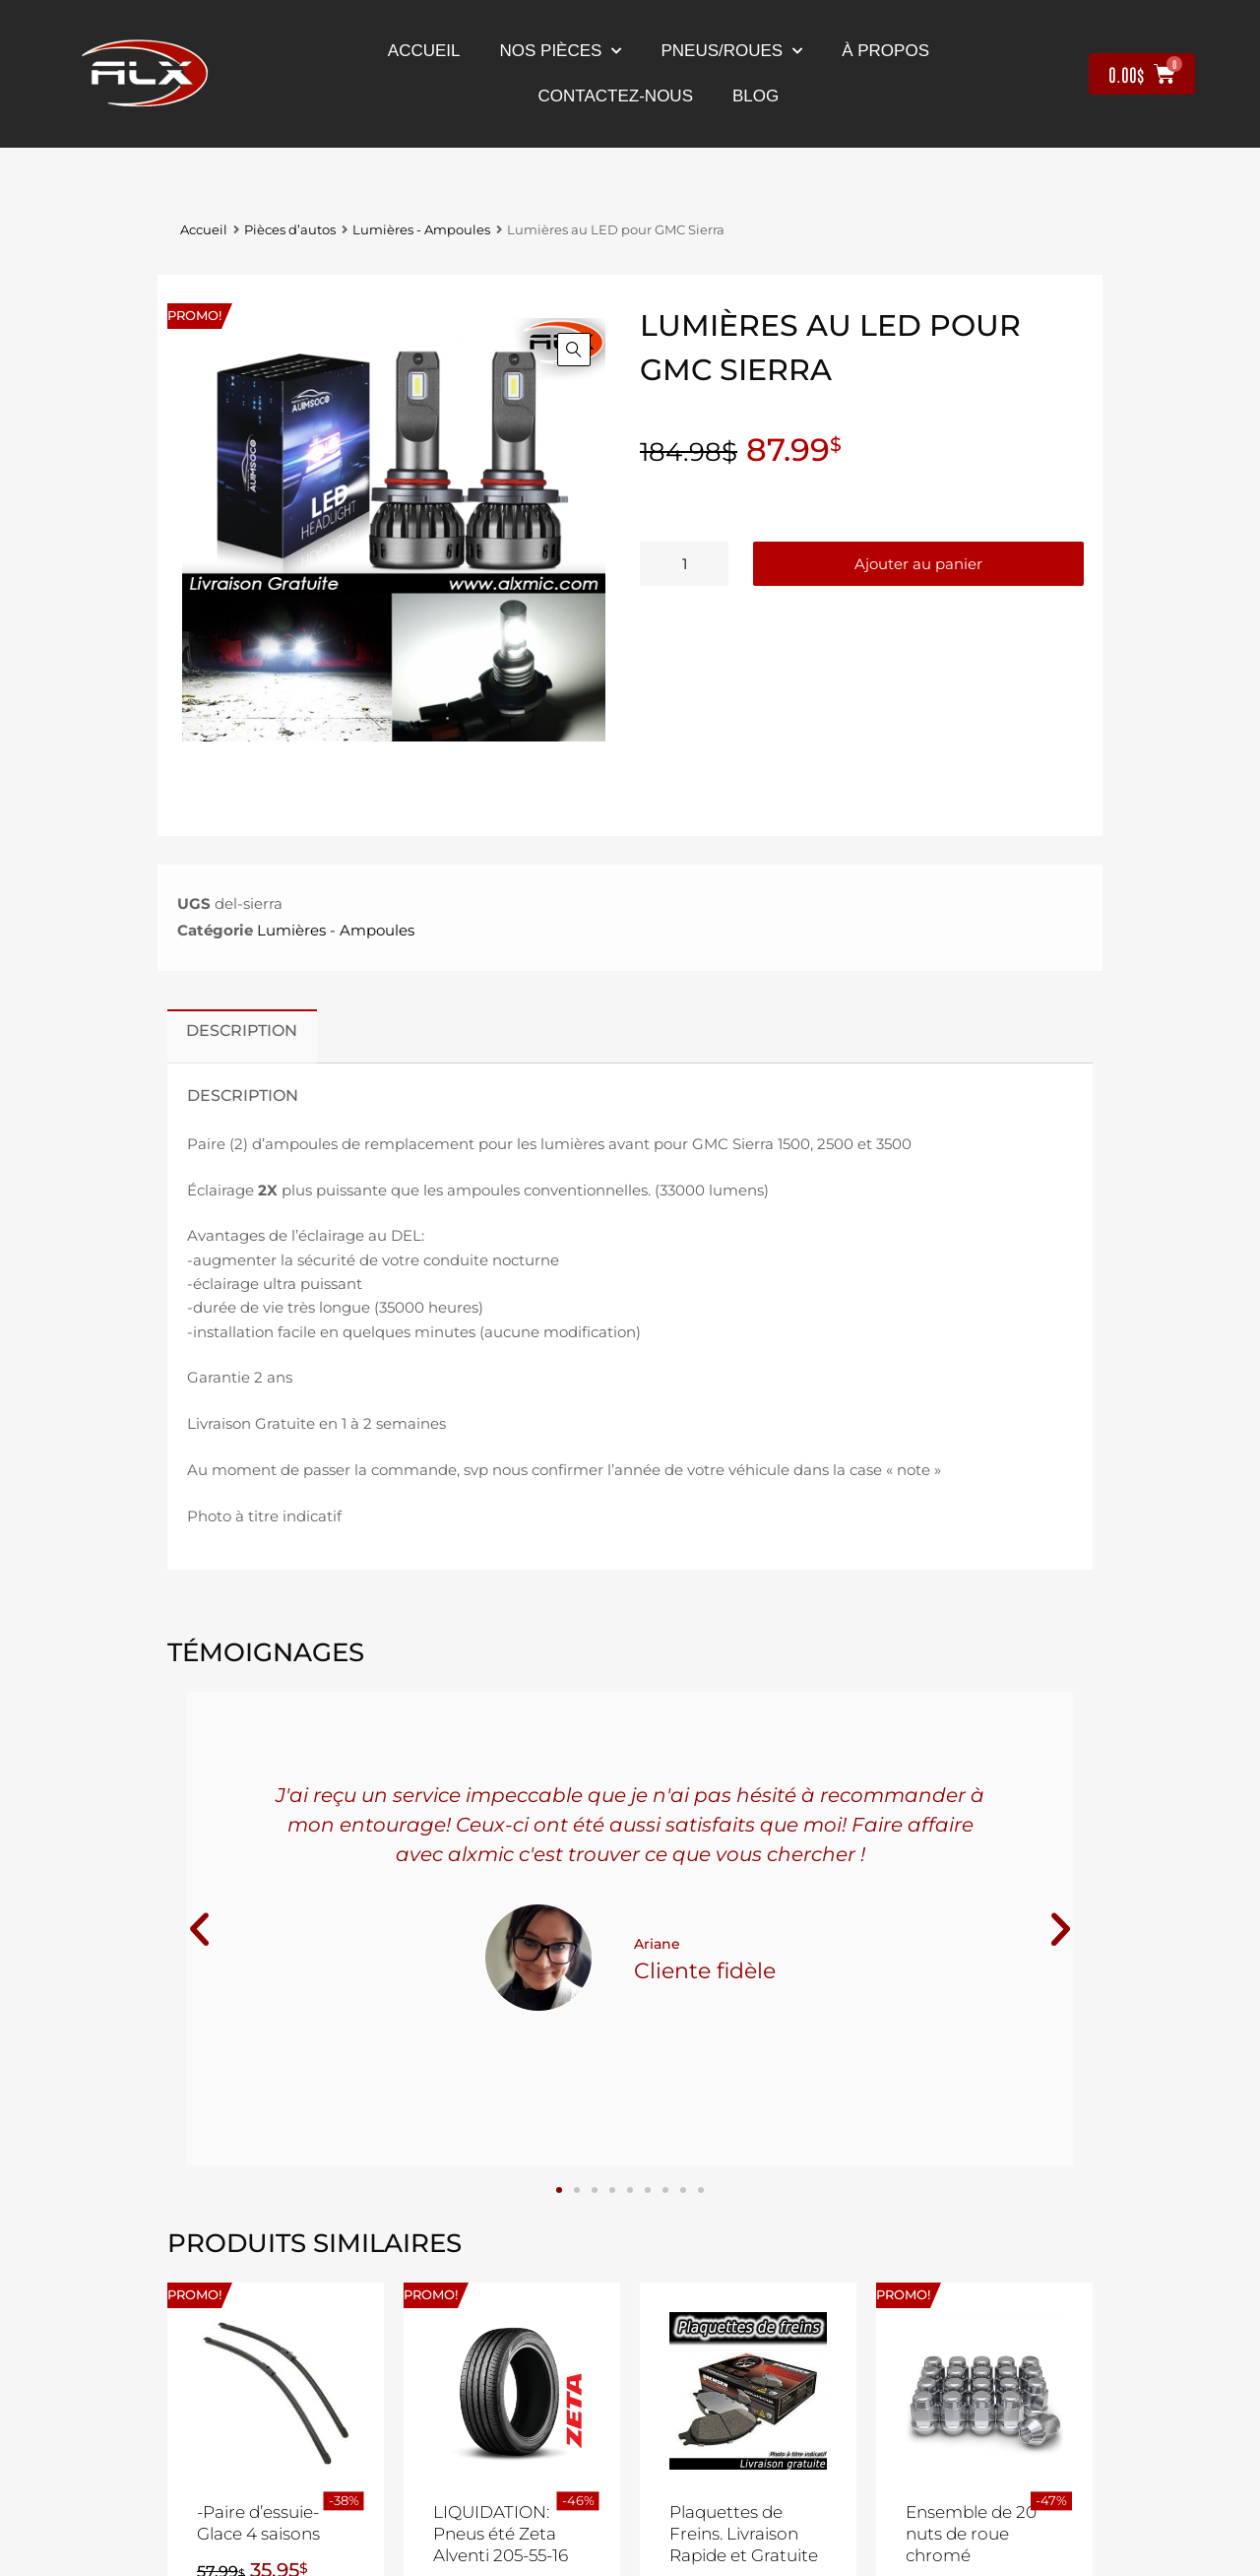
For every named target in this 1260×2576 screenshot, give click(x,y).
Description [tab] (241, 1030)
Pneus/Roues (731, 51)
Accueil (424, 50)
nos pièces (561, 51)
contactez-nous (615, 96)
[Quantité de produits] (684, 564)
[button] (574, 349)
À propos (885, 50)
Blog (755, 96)
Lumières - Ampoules (421, 230)
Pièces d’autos (290, 230)
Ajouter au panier (918, 563)
